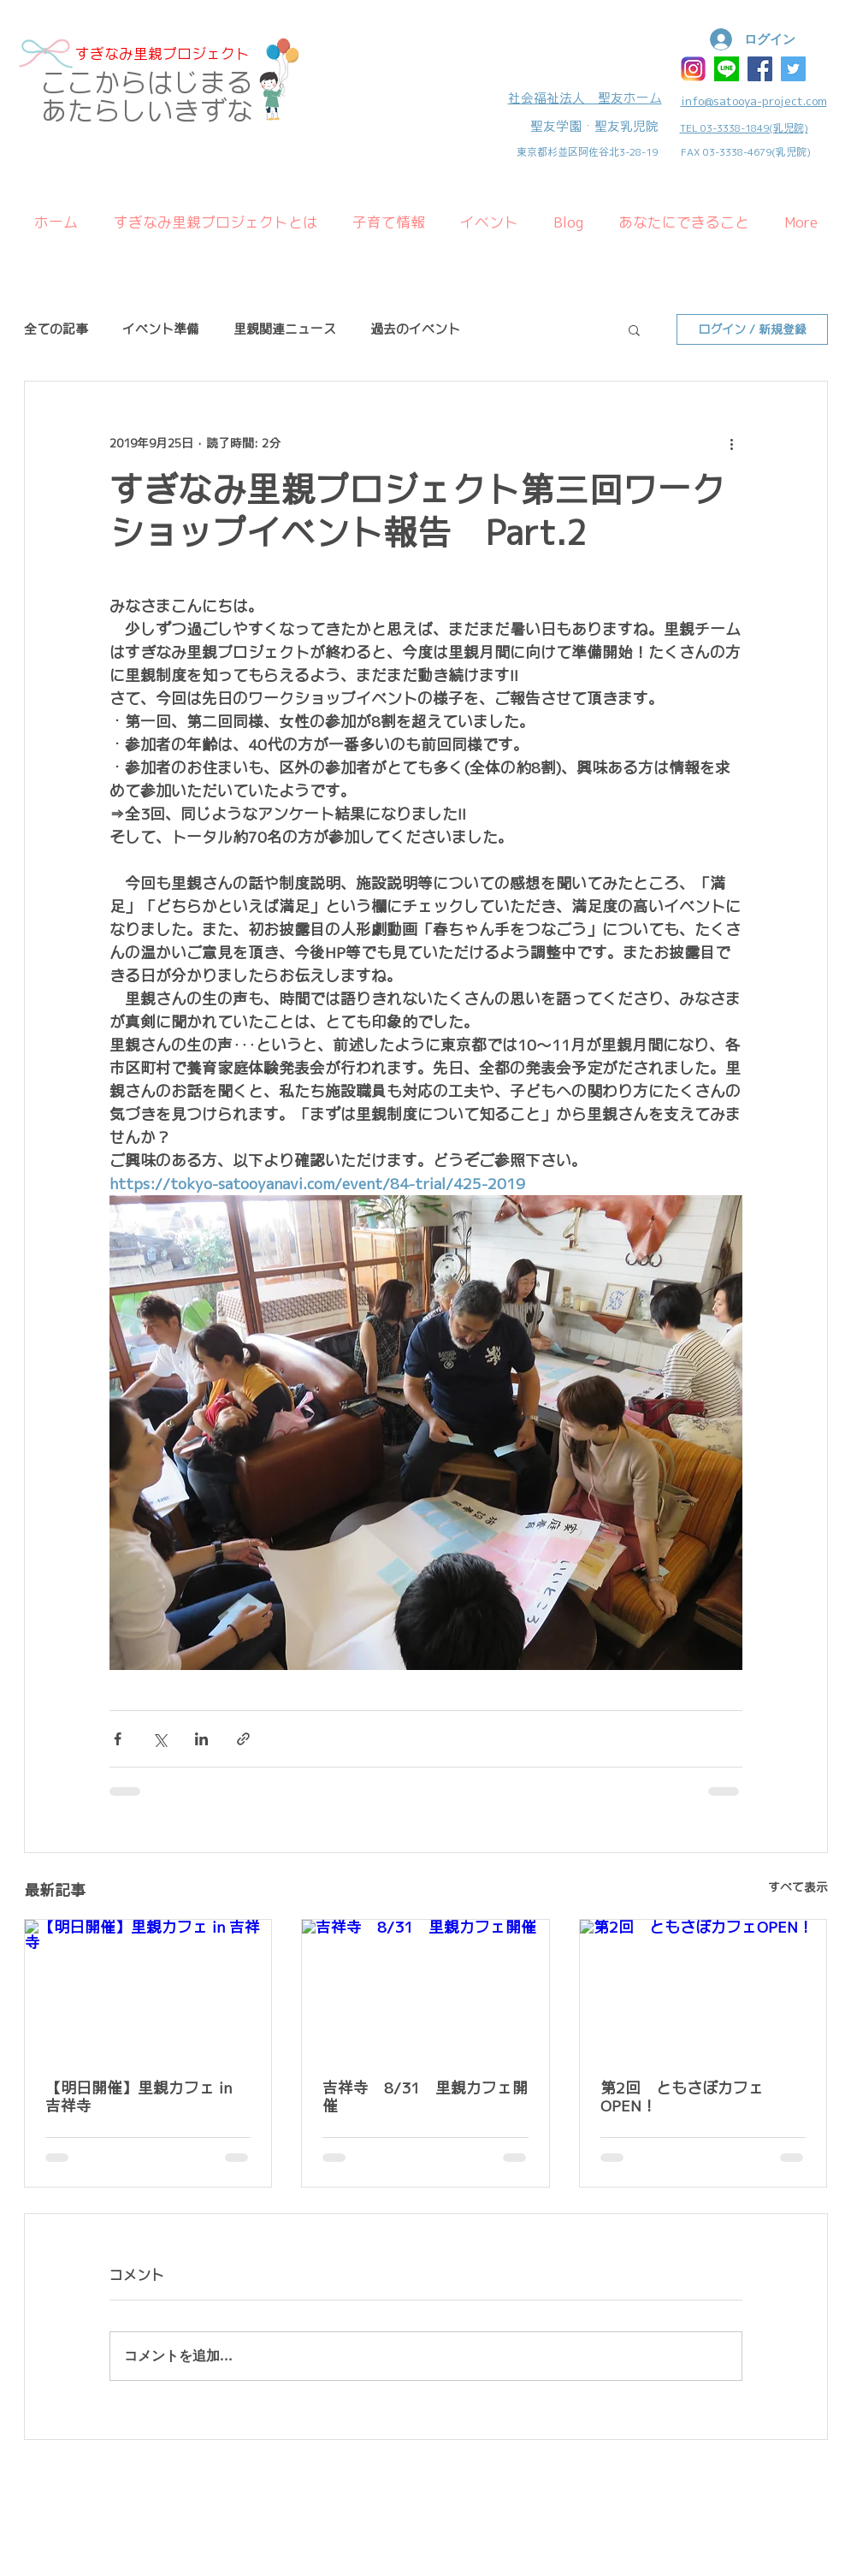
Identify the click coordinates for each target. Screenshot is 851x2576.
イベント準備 (160, 329)
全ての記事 (56, 329)
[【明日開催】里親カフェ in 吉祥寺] (148, 1989)
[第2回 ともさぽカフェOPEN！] (703, 1989)
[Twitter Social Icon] (793, 68)
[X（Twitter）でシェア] (159, 1739)
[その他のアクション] (732, 443)
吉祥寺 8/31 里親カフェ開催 (425, 2097)
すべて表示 (798, 1887)
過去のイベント (415, 329)
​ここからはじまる (147, 82)
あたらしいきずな (147, 111)
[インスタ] (693, 68)
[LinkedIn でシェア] (201, 1739)
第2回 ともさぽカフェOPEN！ (682, 2097)
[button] (634, 329)
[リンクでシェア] (243, 1739)
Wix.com (142, 2494)
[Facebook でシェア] (117, 1739)
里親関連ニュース (284, 329)
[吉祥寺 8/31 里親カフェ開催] (425, 1989)
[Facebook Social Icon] (760, 68)
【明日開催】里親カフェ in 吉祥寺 (138, 2097)
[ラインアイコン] (726, 68)
